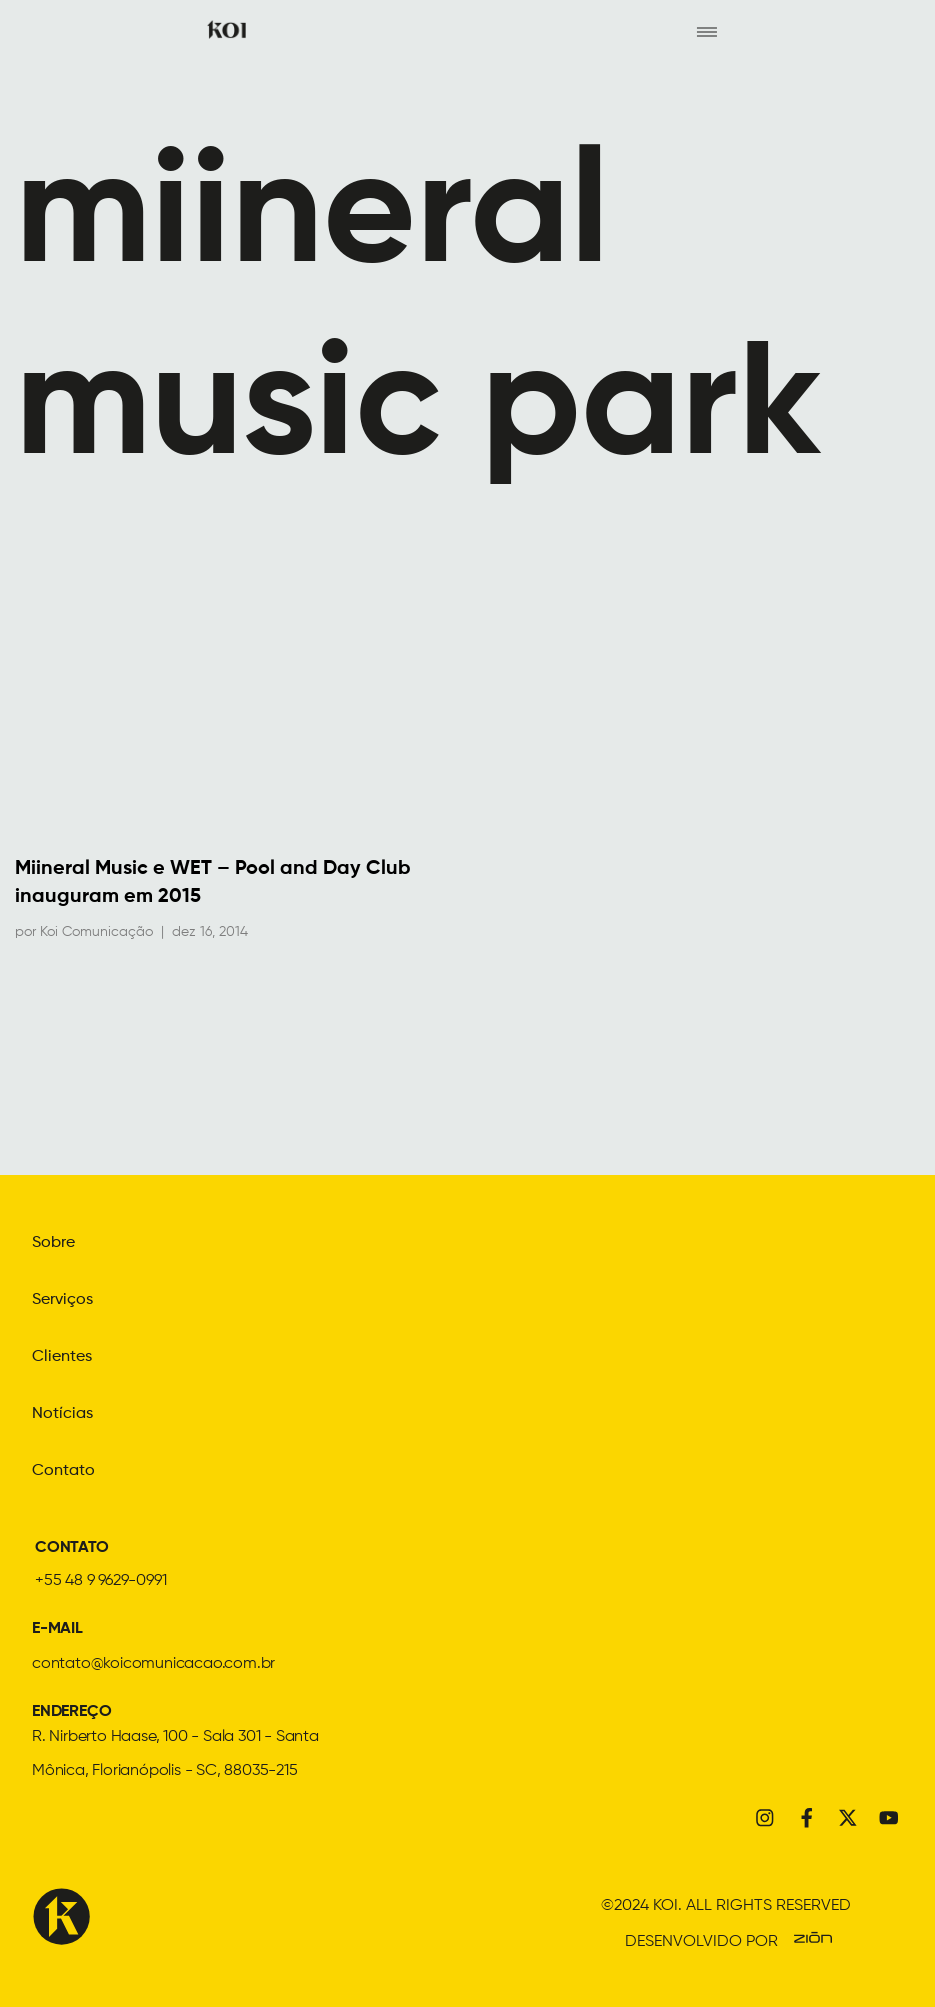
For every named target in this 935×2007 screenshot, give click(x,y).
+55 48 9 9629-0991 (100, 1578)
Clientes (62, 1356)
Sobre (53, 1244)
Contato (63, 1468)
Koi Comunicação (96, 933)
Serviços (62, 1300)
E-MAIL (57, 1626)
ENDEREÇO (71, 1709)
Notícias (62, 1412)
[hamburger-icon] (706, 31)
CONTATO (72, 1545)
